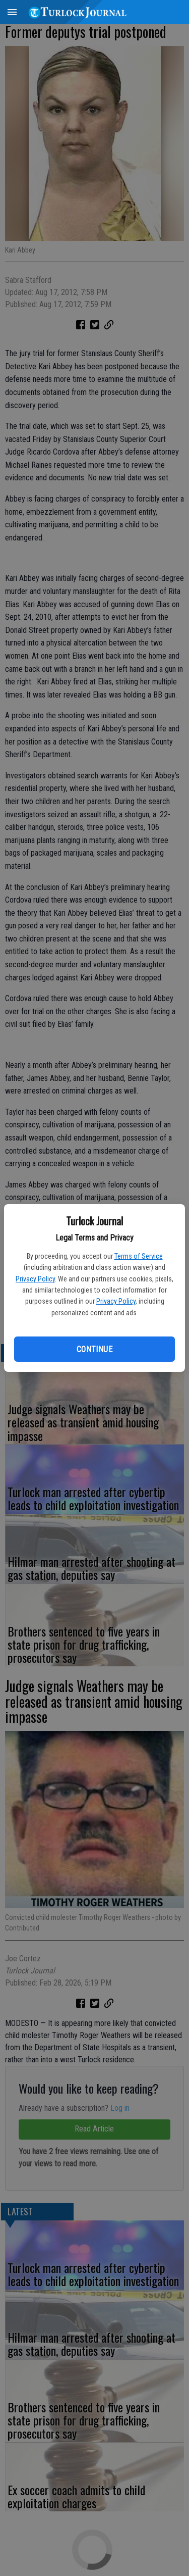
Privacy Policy (35, 1279)
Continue (94, 1349)
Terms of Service (138, 1256)
